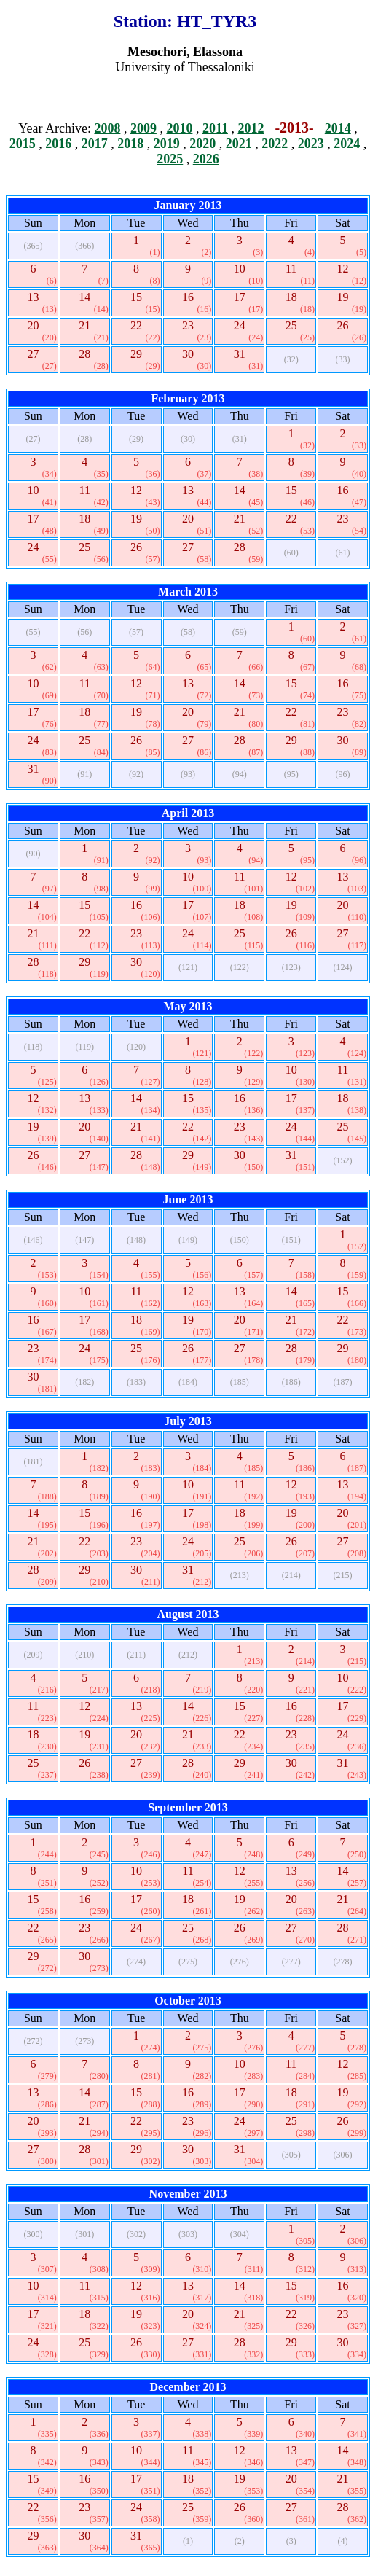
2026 (206, 159)
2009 (143, 128)
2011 (215, 128)
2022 (274, 143)
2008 (107, 128)
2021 (239, 143)
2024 (347, 143)
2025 (170, 159)
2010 (179, 128)
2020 (202, 143)
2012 (250, 128)
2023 (311, 143)
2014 (338, 128)
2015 (22, 143)
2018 (130, 143)
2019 (167, 143)
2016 (58, 143)
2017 (95, 143)
